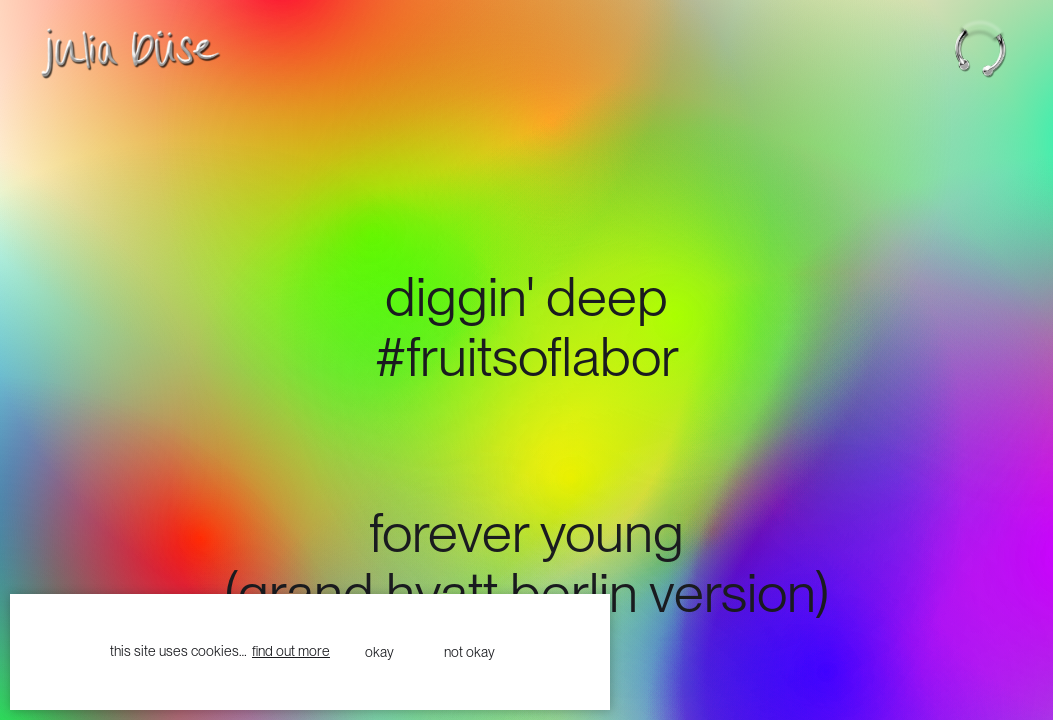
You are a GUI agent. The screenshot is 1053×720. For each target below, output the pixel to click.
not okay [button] (469, 652)
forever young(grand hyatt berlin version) (527, 560)
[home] (115, 53)
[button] (992, 48)
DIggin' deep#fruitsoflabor (527, 324)
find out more (291, 651)
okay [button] (379, 652)
